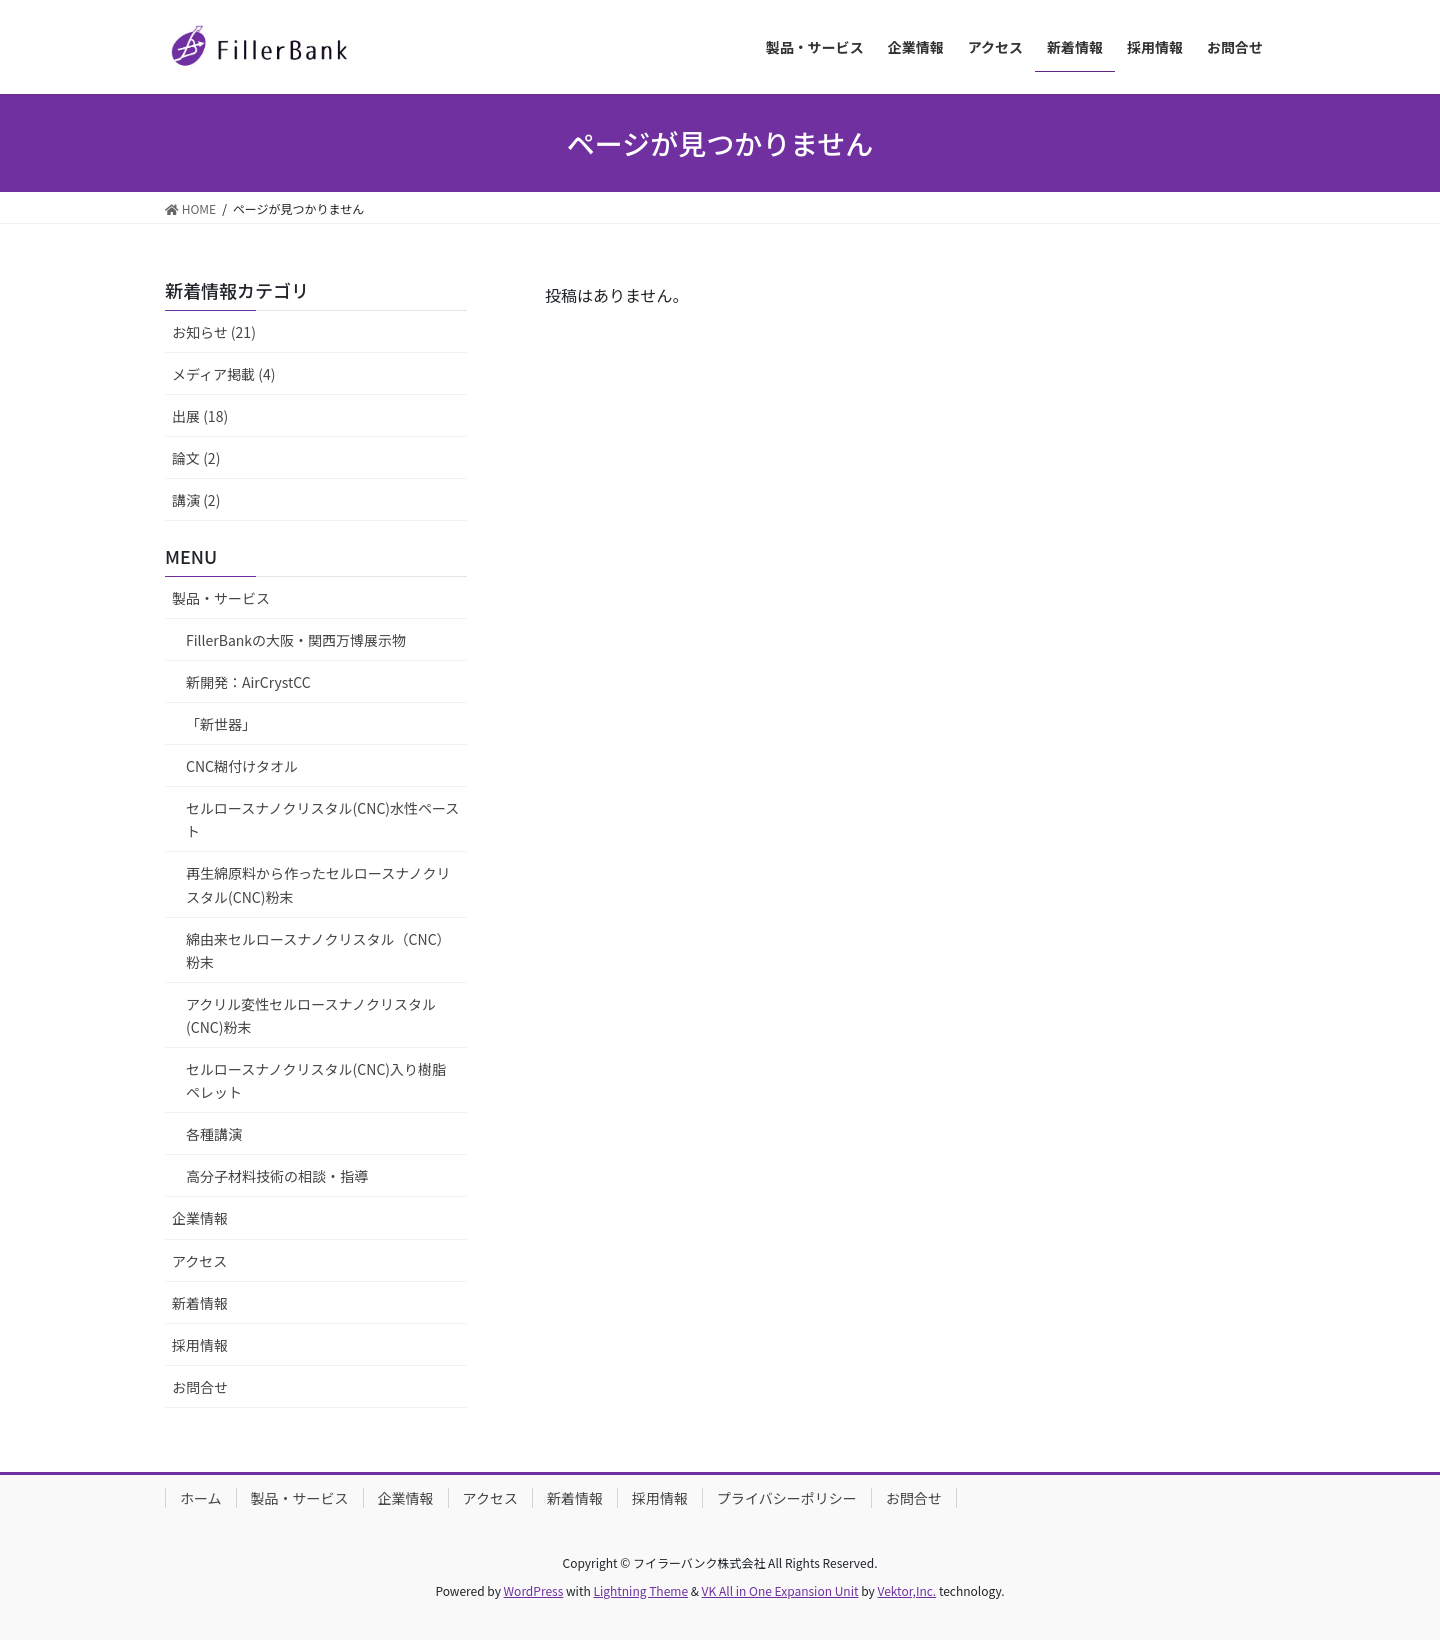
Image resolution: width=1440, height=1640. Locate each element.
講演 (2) (196, 500)
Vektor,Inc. (906, 1590)
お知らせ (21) (214, 332)
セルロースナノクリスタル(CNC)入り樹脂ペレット (316, 1080)
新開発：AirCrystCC (248, 682)
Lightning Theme (640, 1590)
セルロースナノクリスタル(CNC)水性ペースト (322, 819)
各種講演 (214, 1134)
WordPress (534, 1590)
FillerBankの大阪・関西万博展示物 (296, 640)
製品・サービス (221, 598)
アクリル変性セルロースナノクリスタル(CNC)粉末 (311, 1015)
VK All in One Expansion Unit (780, 1590)
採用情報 (200, 1345)
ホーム (201, 1498)
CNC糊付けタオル (242, 766)
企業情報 (200, 1218)
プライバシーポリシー (787, 1498)
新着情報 (200, 1303)
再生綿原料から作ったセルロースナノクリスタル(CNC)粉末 (318, 884)
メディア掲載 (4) (223, 374)
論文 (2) (196, 458)
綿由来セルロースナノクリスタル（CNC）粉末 (318, 950)
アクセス (199, 1261)
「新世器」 (221, 724)
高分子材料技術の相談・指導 (277, 1176)
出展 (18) (200, 416)
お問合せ (200, 1387)
